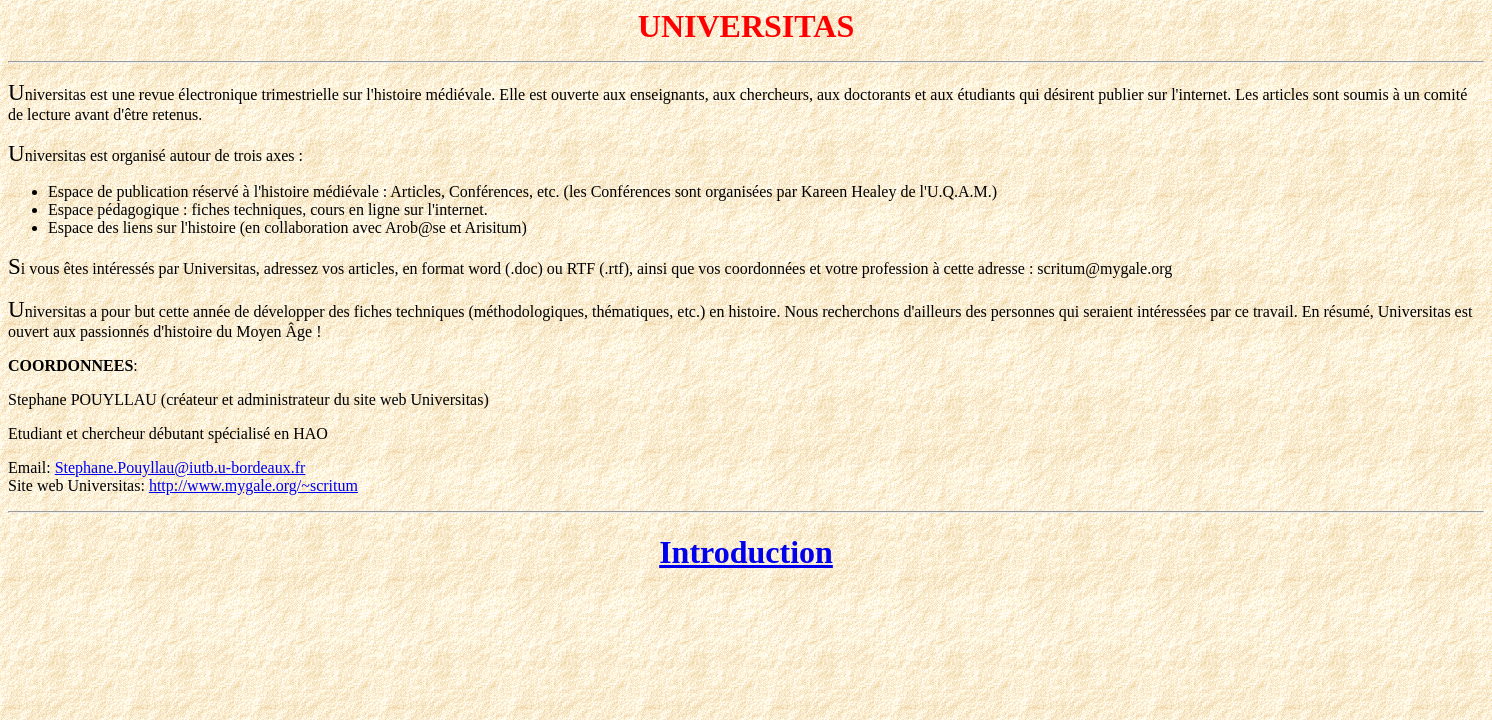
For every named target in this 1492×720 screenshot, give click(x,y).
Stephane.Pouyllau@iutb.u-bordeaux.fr (180, 467)
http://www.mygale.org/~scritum (253, 485)
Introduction (746, 552)
